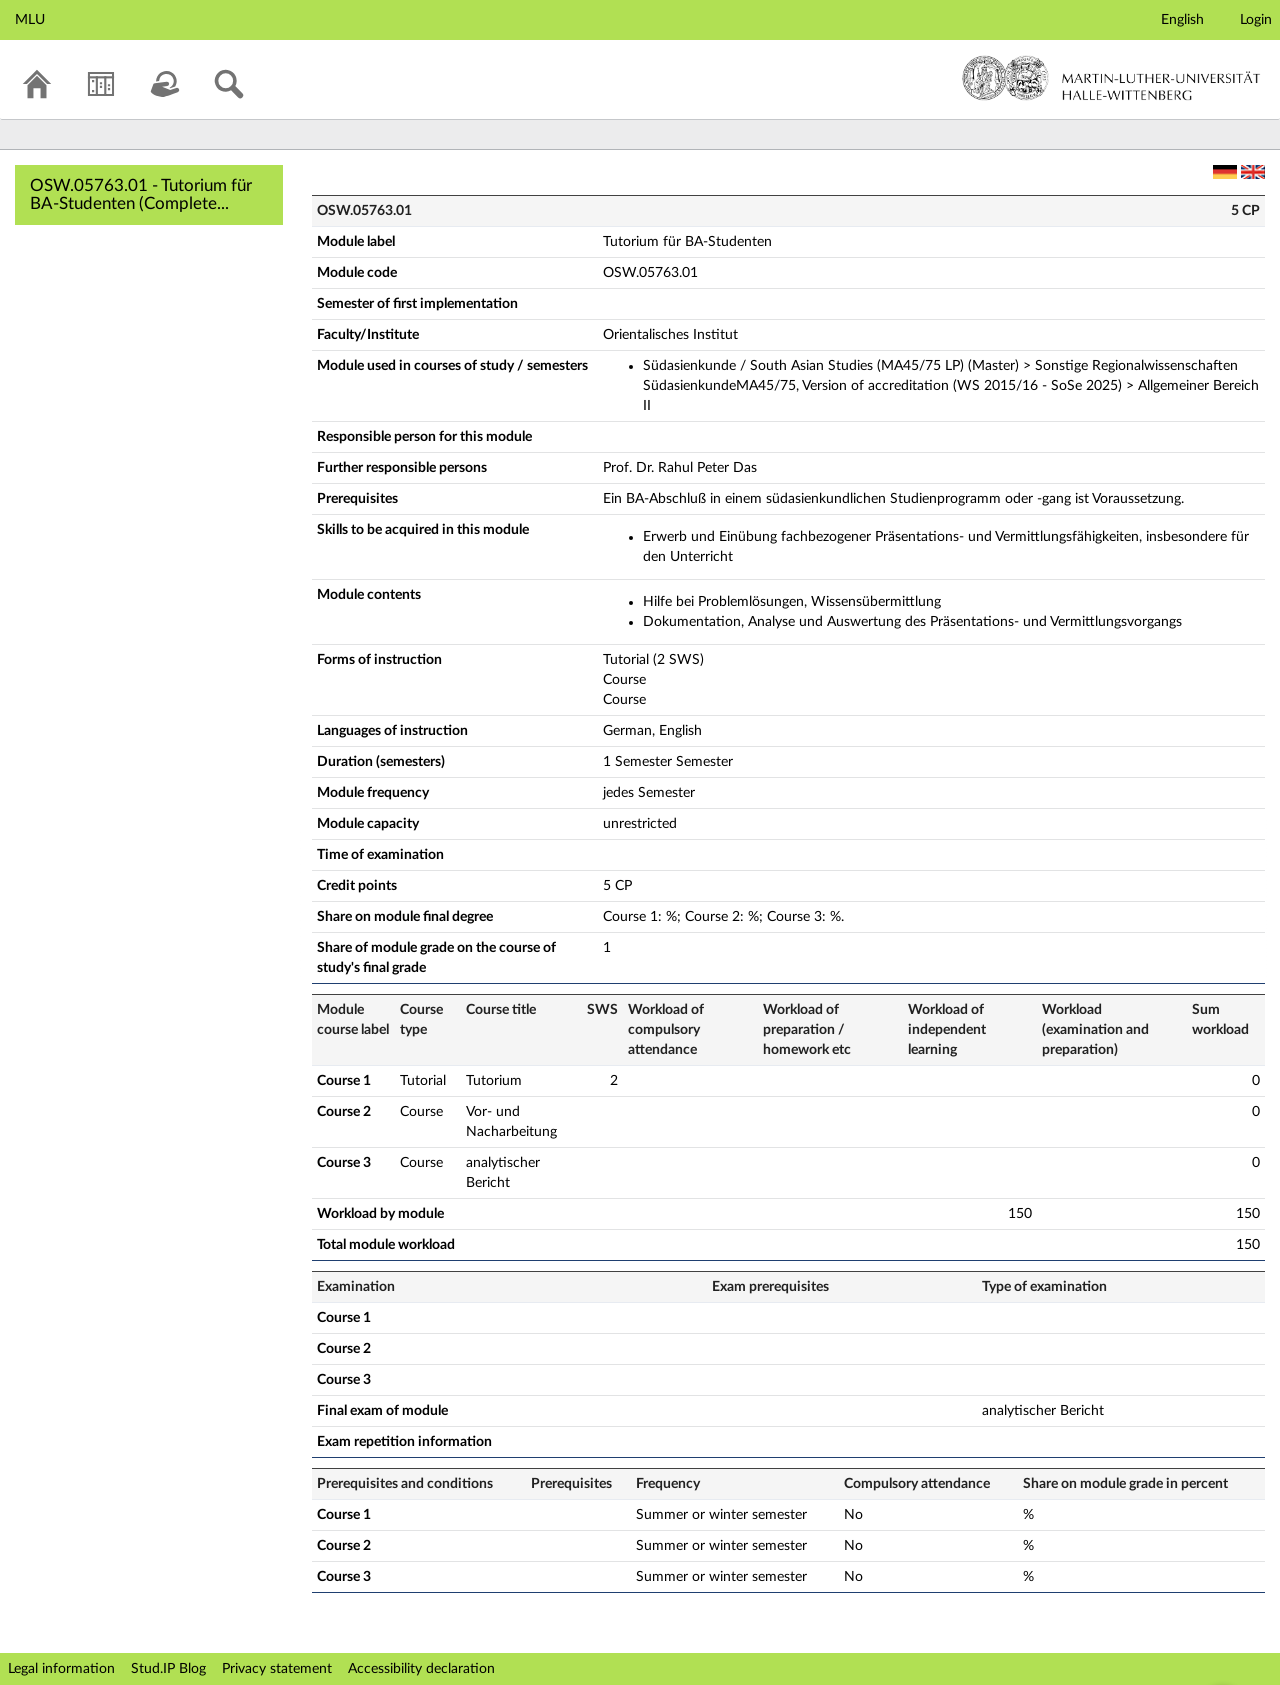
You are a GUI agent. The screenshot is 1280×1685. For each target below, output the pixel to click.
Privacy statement (277, 1669)
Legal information (61, 1669)
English (1182, 20)
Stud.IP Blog (168, 1669)
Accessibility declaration (421, 1669)
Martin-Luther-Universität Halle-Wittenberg (1111, 78)
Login (1256, 20)
